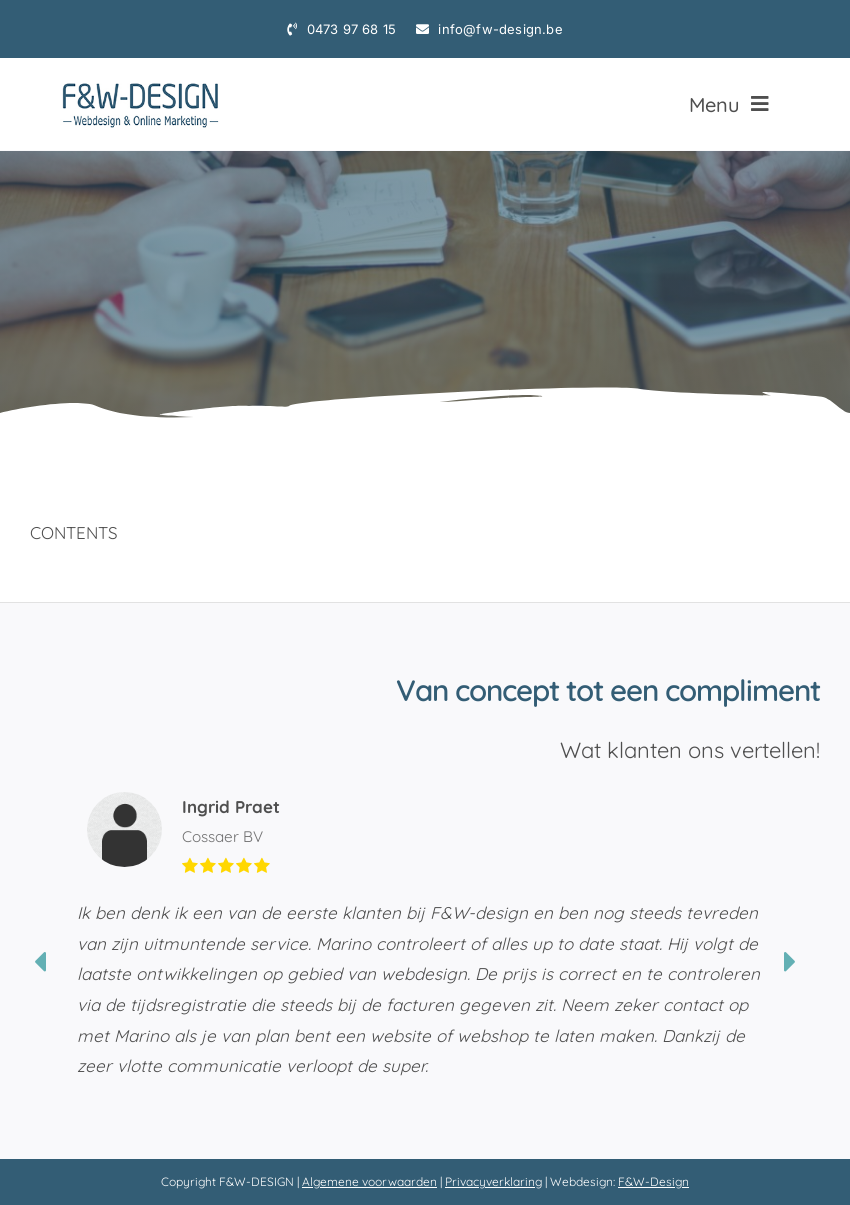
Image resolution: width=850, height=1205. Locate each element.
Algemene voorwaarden (369, 1181)
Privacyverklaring (493, 1181)
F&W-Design (653, 1181)
